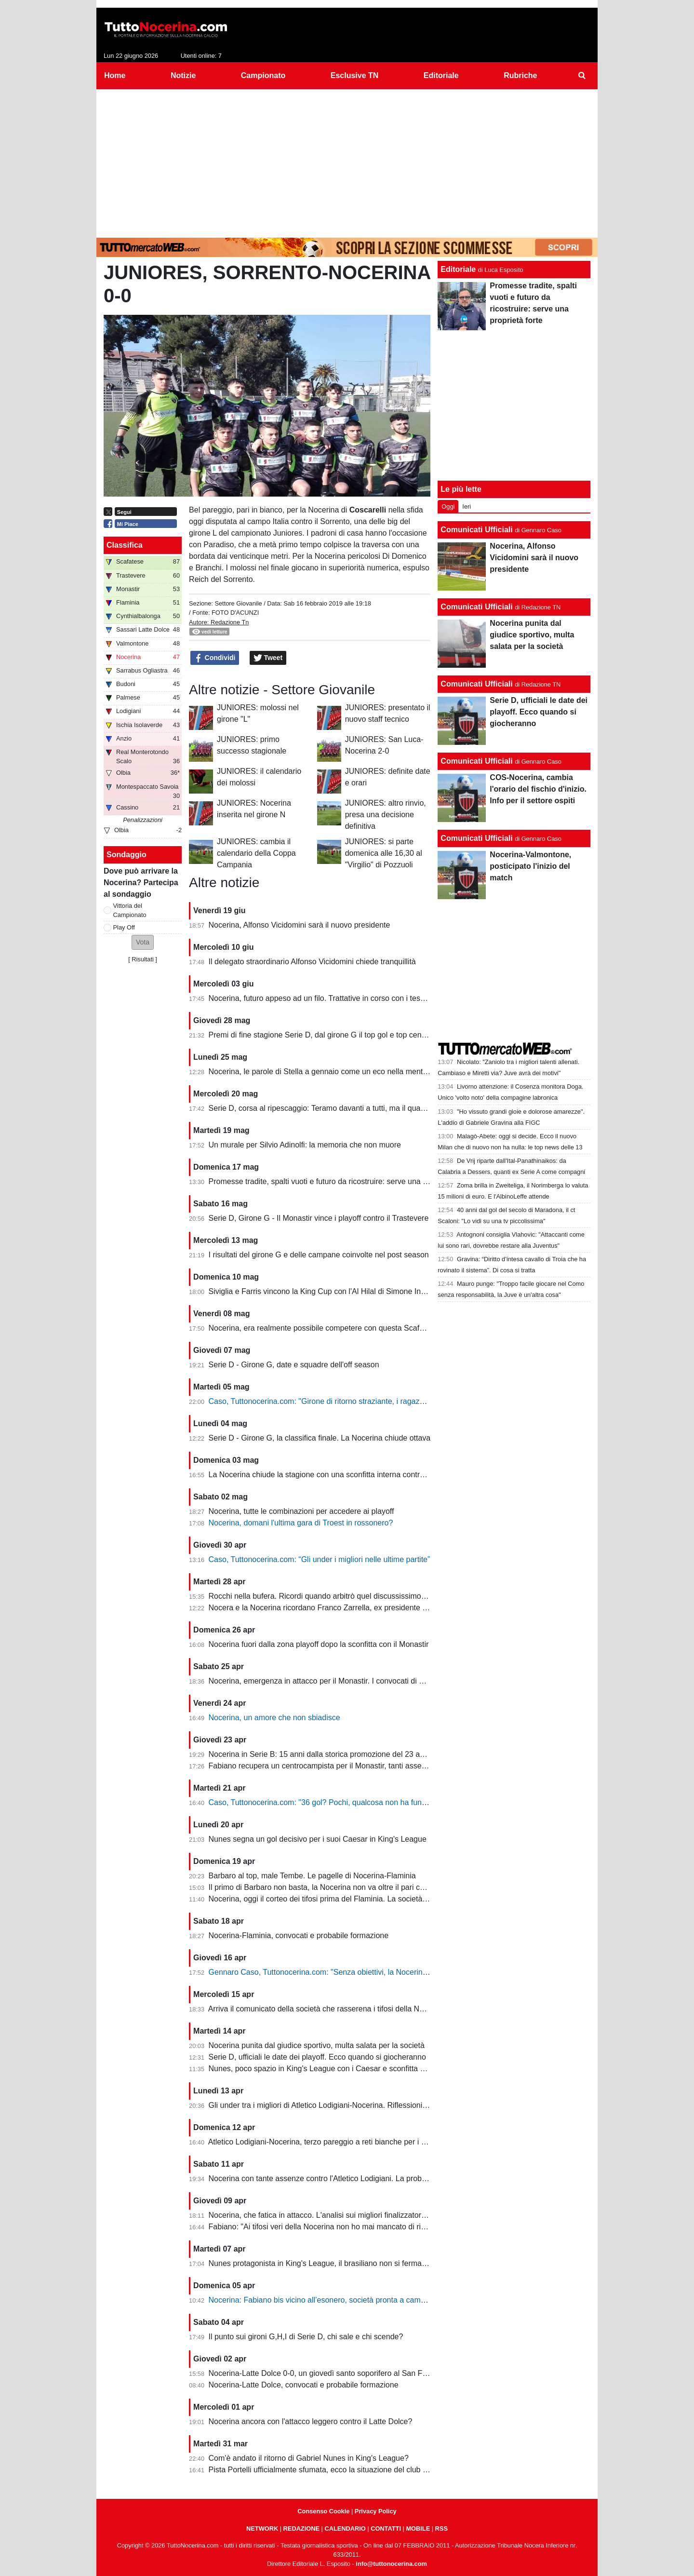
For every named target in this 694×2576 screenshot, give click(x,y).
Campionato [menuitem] (263, 75)
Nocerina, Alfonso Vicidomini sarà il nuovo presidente (299, 925)
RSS (441, 2528)
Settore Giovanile (238, 603)
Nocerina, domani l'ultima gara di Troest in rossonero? (301, 1523)
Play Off (124, 927)
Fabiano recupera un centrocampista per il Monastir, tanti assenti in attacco (337, 1766)
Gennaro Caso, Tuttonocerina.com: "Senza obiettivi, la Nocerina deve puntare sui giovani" (362, 1972)
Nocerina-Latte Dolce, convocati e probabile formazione (304, 2385)
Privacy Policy (376, 2511)
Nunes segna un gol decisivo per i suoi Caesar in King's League (318, 1839)
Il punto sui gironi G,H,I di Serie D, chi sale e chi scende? (306, 2337)
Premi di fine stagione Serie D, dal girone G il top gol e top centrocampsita (335, 1035)
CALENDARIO (344, 2528)
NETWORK (262, 2528)
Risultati (143, 959)
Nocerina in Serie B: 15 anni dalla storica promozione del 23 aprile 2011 (331, 1754)
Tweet (268, 658)
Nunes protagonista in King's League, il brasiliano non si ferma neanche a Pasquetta (353, 2263)
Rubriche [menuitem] (520, 75)
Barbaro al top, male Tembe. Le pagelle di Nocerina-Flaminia (312, 1876)
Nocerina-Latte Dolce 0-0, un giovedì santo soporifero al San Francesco (331, 2373)
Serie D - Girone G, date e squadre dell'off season (294, 1365)
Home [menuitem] (114, 75)
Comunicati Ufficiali (476, 530)
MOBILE (418, 2528)
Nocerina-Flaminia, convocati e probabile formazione (299, 1935)
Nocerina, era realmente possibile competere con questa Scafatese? (326, 1328)
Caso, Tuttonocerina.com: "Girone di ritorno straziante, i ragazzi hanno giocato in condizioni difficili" (377, 1401)
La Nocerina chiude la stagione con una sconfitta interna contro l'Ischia (329, 1474)
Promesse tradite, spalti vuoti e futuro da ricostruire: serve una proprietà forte (340, 1181)
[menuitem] (582, 76)
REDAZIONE (301, 2528)
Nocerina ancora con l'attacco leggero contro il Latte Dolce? (311, 2421)
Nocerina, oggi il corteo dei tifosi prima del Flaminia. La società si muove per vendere (354, 1899)
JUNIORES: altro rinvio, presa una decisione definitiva (385, 814)
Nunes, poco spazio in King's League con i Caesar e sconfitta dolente (327, 2068)
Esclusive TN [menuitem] (355, 75)
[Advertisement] (347, 161)
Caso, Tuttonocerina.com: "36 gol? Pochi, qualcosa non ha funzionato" (329, 1802)
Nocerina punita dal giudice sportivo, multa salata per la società (317, 2045)
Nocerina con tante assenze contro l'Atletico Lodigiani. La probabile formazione (344, 2178)
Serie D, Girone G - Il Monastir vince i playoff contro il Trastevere (319, 1218)
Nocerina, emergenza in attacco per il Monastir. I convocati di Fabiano (328, 1681)
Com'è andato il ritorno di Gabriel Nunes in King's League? (309, 2458)
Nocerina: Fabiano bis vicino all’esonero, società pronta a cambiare (323, 2300)
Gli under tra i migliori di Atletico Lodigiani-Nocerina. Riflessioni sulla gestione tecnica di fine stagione (380, 2105)
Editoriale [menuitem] (441, 75)
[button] (143, 942)
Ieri (466, 506)
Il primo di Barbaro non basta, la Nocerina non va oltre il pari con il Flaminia (337, 1887)
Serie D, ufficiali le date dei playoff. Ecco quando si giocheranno (317, 2057)
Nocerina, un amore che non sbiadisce (274, 1717)
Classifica (125, 545)
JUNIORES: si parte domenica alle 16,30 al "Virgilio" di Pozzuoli (383, 853)
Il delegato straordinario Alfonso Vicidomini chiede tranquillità (312, 962)
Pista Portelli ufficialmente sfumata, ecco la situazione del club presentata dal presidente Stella (370, 2470)
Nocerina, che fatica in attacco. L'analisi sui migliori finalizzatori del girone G (338, 2215)
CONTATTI (386, 2528)
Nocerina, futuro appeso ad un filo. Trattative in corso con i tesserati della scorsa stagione (361, 998)
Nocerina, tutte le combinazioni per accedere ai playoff (301, 1511)
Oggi (447, 506)
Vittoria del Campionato (130, 910)
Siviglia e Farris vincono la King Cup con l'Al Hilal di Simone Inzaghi (324, 1291)
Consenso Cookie (323, 2511)
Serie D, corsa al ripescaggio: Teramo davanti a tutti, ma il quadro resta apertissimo (351, 1108)
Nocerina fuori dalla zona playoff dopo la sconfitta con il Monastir (319, 1644)
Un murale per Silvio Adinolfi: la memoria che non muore (305, 1145)
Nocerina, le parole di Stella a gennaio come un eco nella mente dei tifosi (333, 1071)
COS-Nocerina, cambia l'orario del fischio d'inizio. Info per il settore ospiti (538, 789)
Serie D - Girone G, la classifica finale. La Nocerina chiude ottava (320, 1438)
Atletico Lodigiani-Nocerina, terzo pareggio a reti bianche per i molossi (327, 2142)
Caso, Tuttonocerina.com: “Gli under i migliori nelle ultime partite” (319, 1559)
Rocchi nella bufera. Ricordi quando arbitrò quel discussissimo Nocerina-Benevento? (353, 1596)
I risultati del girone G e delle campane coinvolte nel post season (319, 1255)
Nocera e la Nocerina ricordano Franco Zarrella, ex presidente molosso (330, 1608)
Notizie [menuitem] (183, 75)
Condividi (215, 658)
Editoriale (458, 269)
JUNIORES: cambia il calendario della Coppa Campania (256, 853)
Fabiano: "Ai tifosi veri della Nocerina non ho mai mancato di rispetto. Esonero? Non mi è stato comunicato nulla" (401, 2227)
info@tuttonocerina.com (391, 2563)
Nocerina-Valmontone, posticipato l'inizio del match (530, 866)
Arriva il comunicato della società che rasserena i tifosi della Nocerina (326, 2009)
